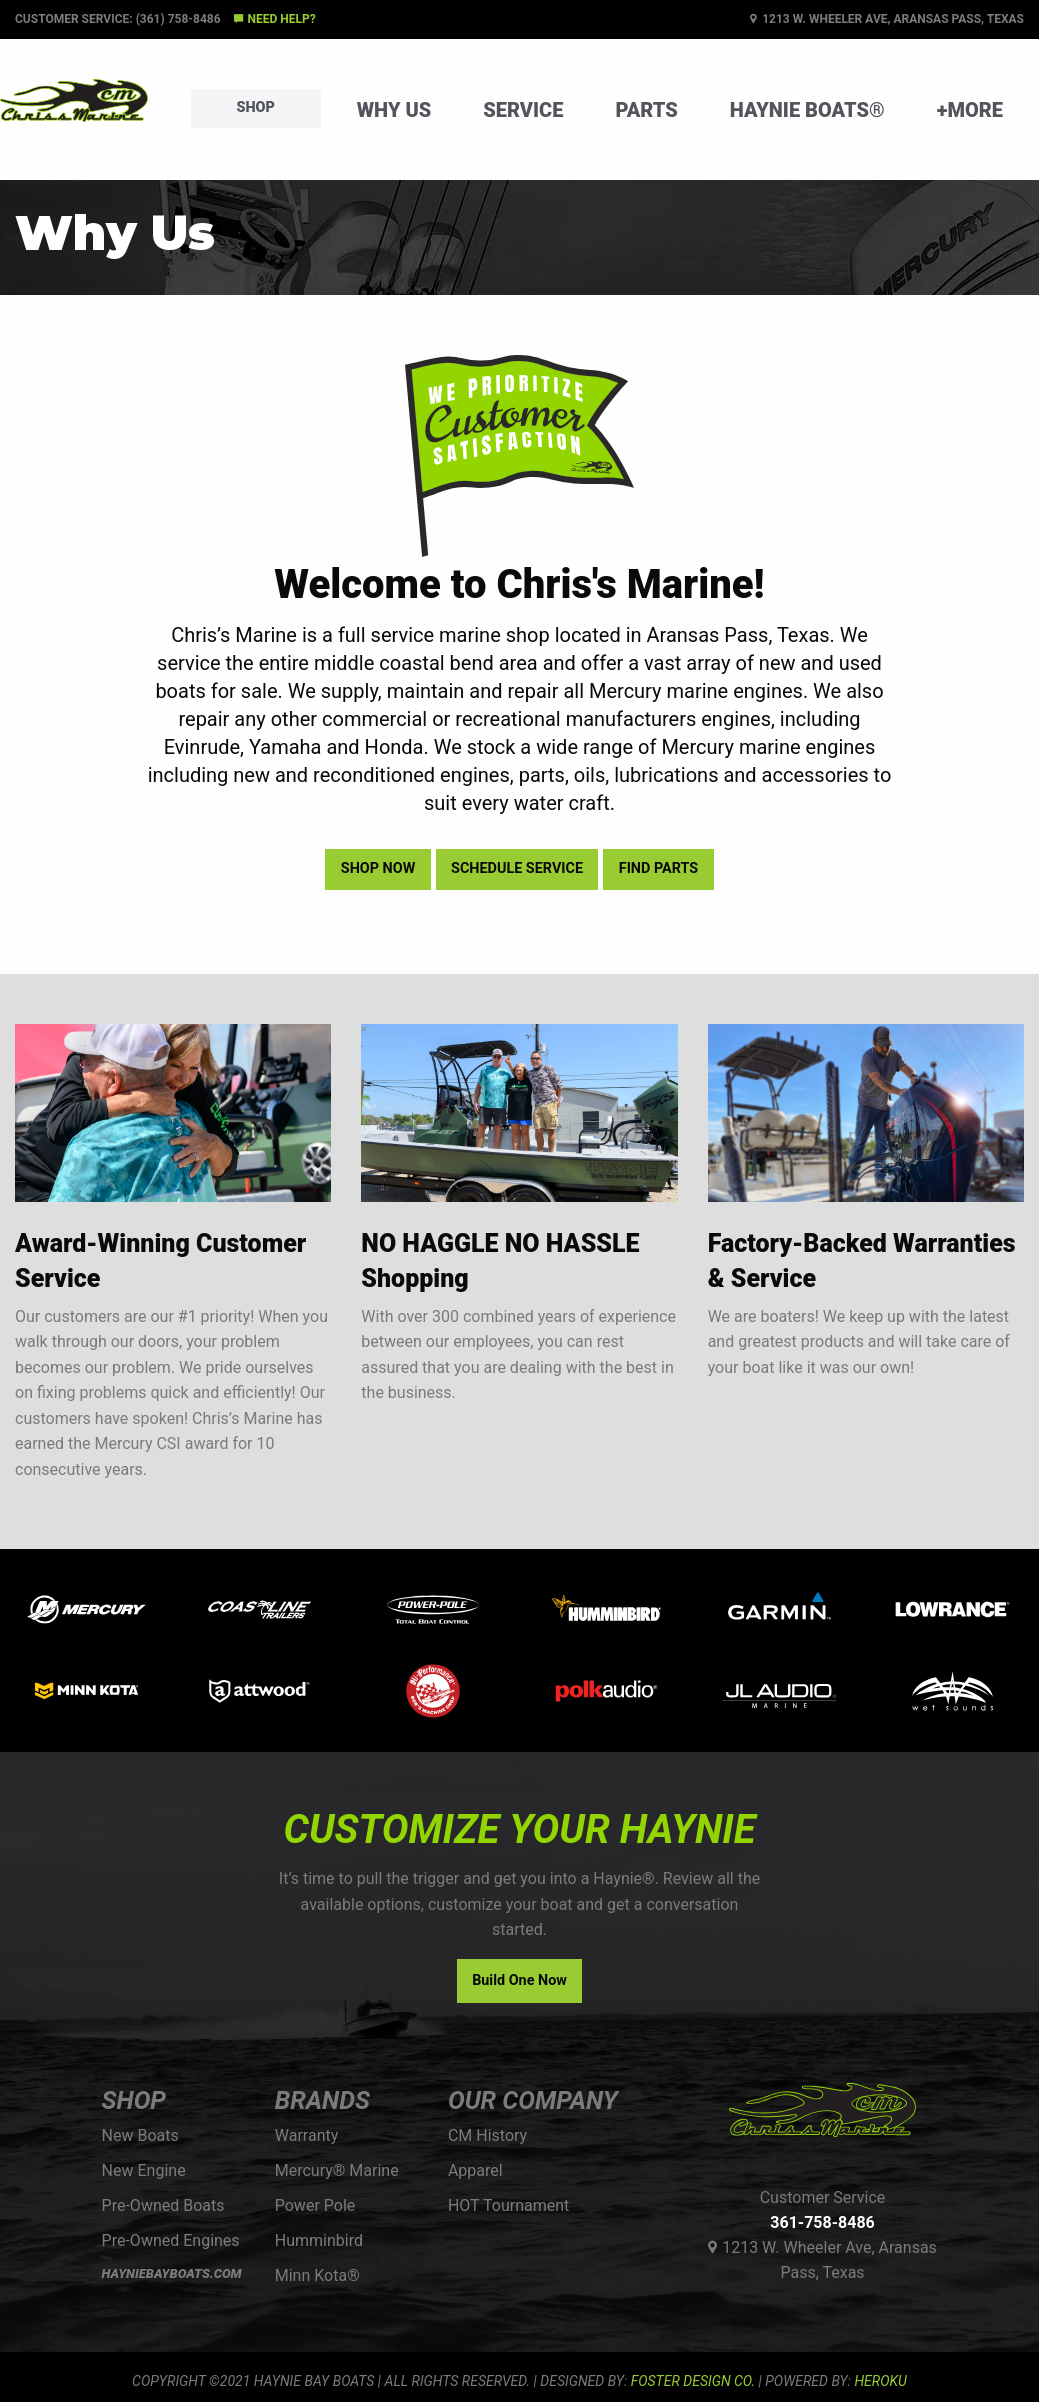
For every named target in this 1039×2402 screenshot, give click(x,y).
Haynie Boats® (807, 110)
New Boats (140, 2135)
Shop (256, 107)
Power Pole (315, 2205)
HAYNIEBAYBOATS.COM (172, 2273)
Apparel (475, 2170)
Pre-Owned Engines (171, 2240)
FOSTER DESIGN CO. (693, 2381)
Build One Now (519, 1980)
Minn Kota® (317, 2275)
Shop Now (378, 868)
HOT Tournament (508, 2205)
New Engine (144, 2170)
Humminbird (319, 2240)
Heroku (880, 2381)
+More (970, 110)
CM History (487, 2135)
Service (523, 110)
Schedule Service (517, 868)
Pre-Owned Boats (163, 2205)
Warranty (307, 2135)
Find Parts (658, 868)
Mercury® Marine (337, 2170)
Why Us (394, 110)
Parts (646, 110)
